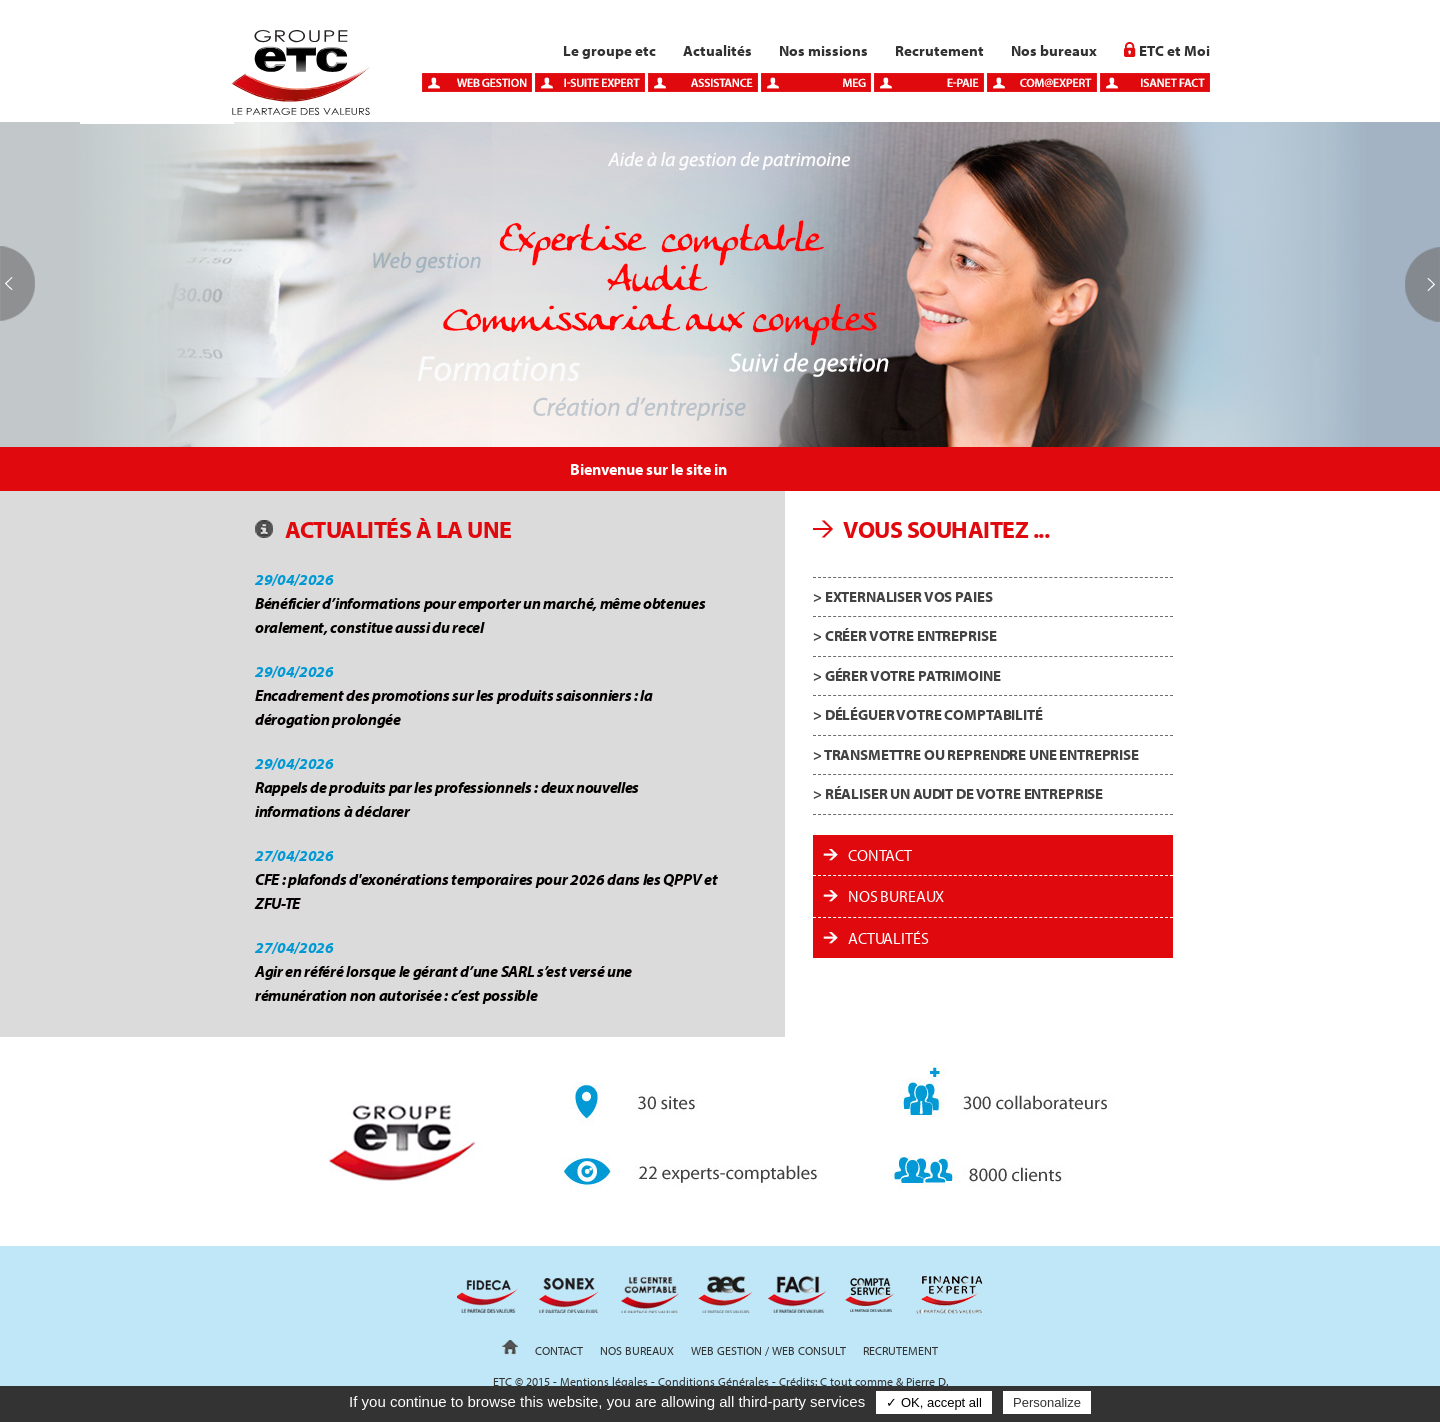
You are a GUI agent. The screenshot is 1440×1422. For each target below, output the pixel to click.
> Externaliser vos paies (902, 596)
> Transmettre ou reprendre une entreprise (976, 754)
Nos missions (823, 50)
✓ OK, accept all (934, 1402)
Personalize (1047, 1402)
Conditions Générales (713, 1381)
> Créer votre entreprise (904, 635)
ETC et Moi (1174, 50)
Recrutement (939, 50)
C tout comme (856, 1381)
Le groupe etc (609, 50)
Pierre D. (927, 1381)
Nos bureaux (1054, 50)
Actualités (717, 50)
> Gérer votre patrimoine (906, 675)
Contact (880, 855)
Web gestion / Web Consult (768, 1350)
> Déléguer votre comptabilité (928, 714)
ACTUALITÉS (888, 938)
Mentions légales (604, 1381)
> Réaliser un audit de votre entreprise (958, 793)
